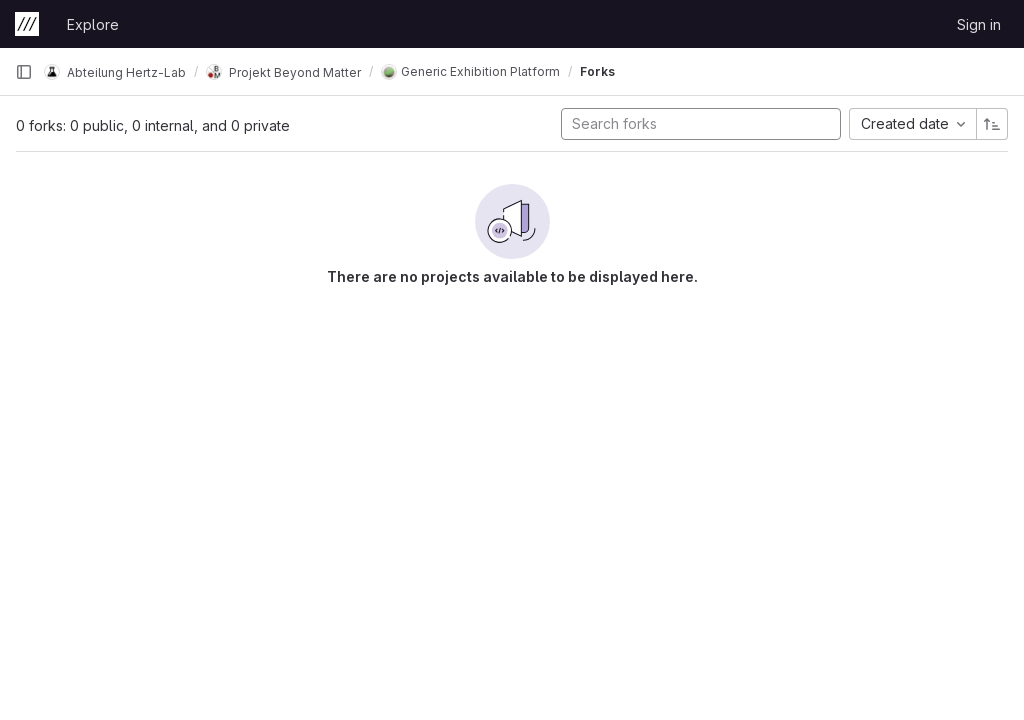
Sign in (979, 24)
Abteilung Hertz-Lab (115, 72)
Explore (93, 24)
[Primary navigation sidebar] (24, 72)
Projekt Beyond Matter (283, 72)
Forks (597, 71)
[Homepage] (27, 24)
